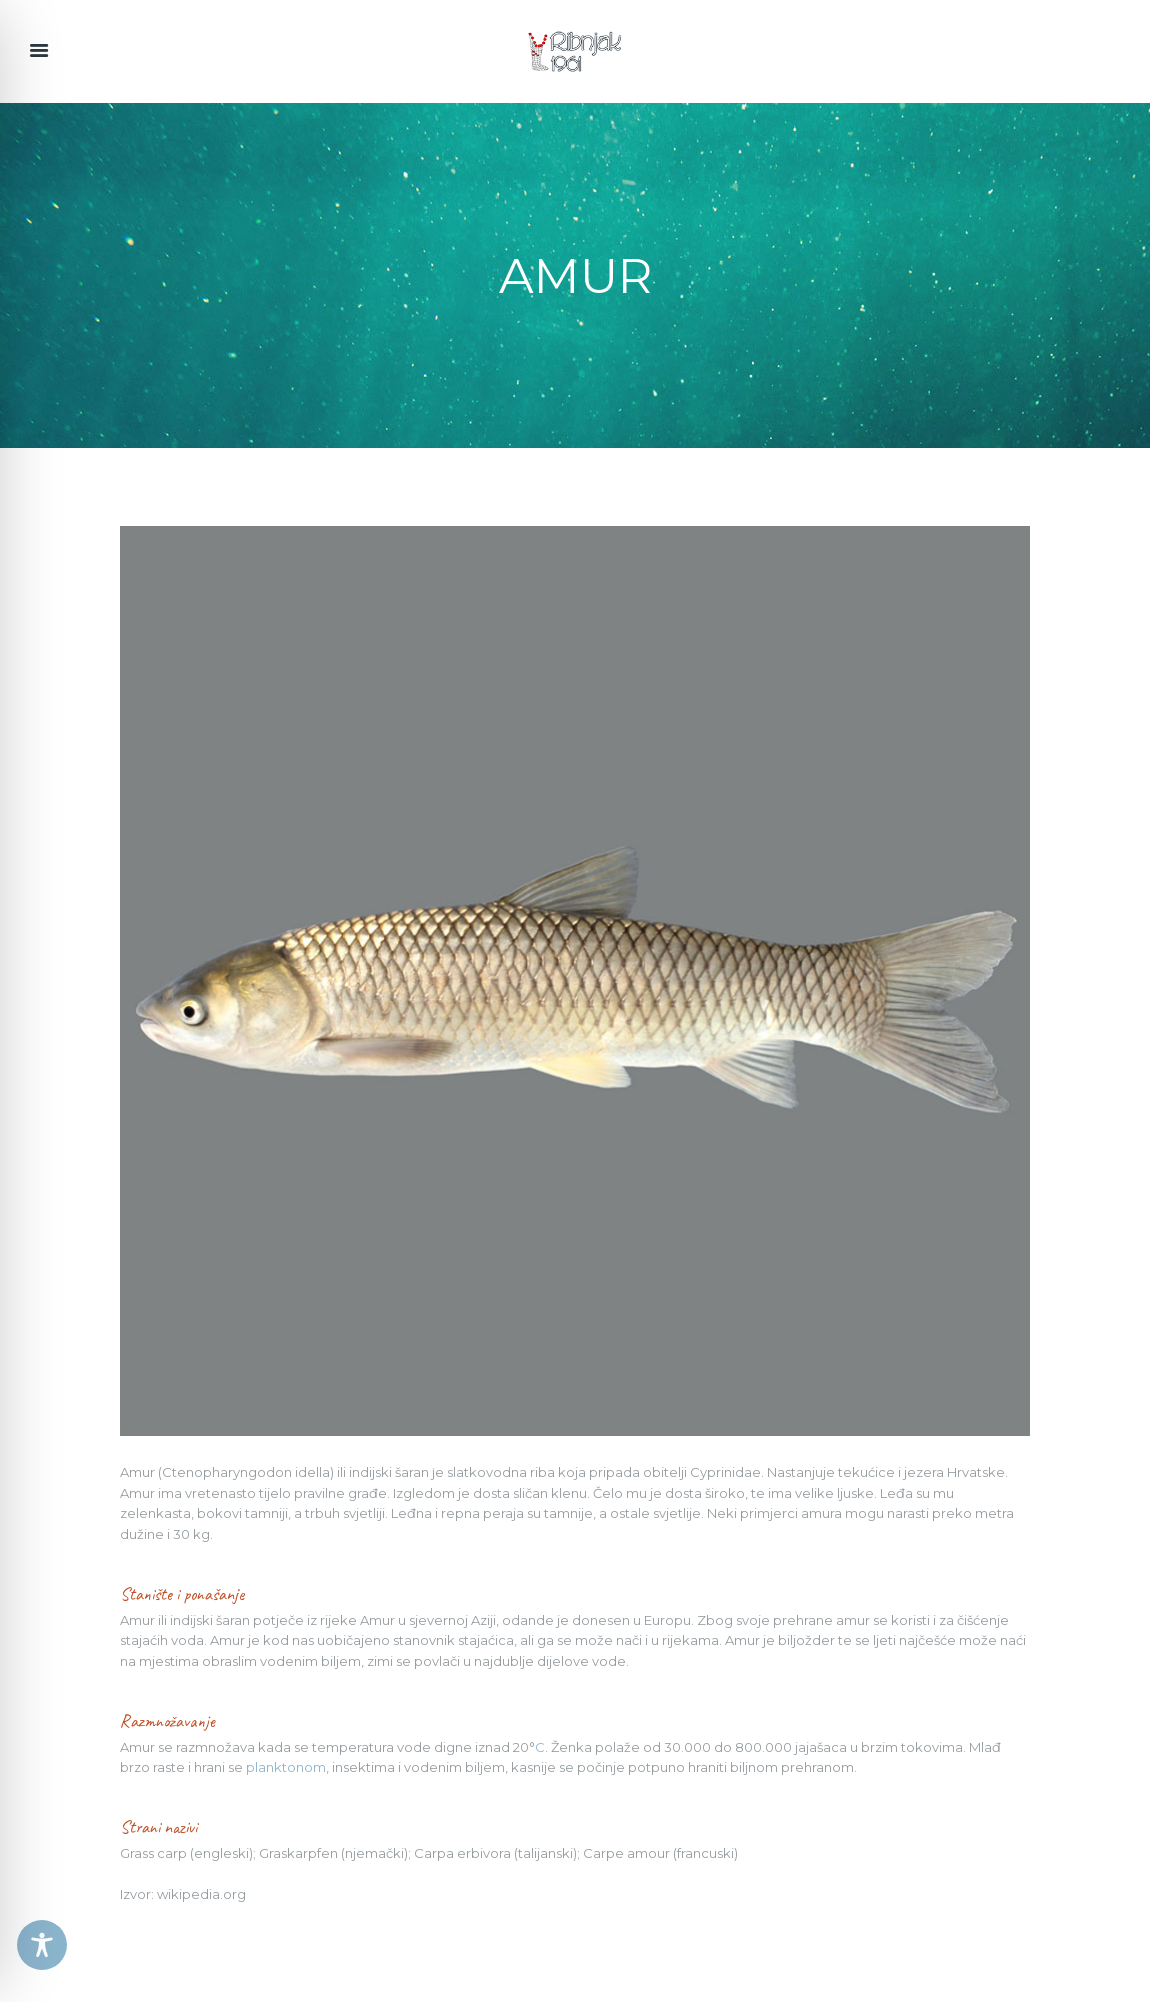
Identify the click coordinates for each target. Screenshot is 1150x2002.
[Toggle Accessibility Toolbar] (42, 1945)
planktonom (286, 1767)
